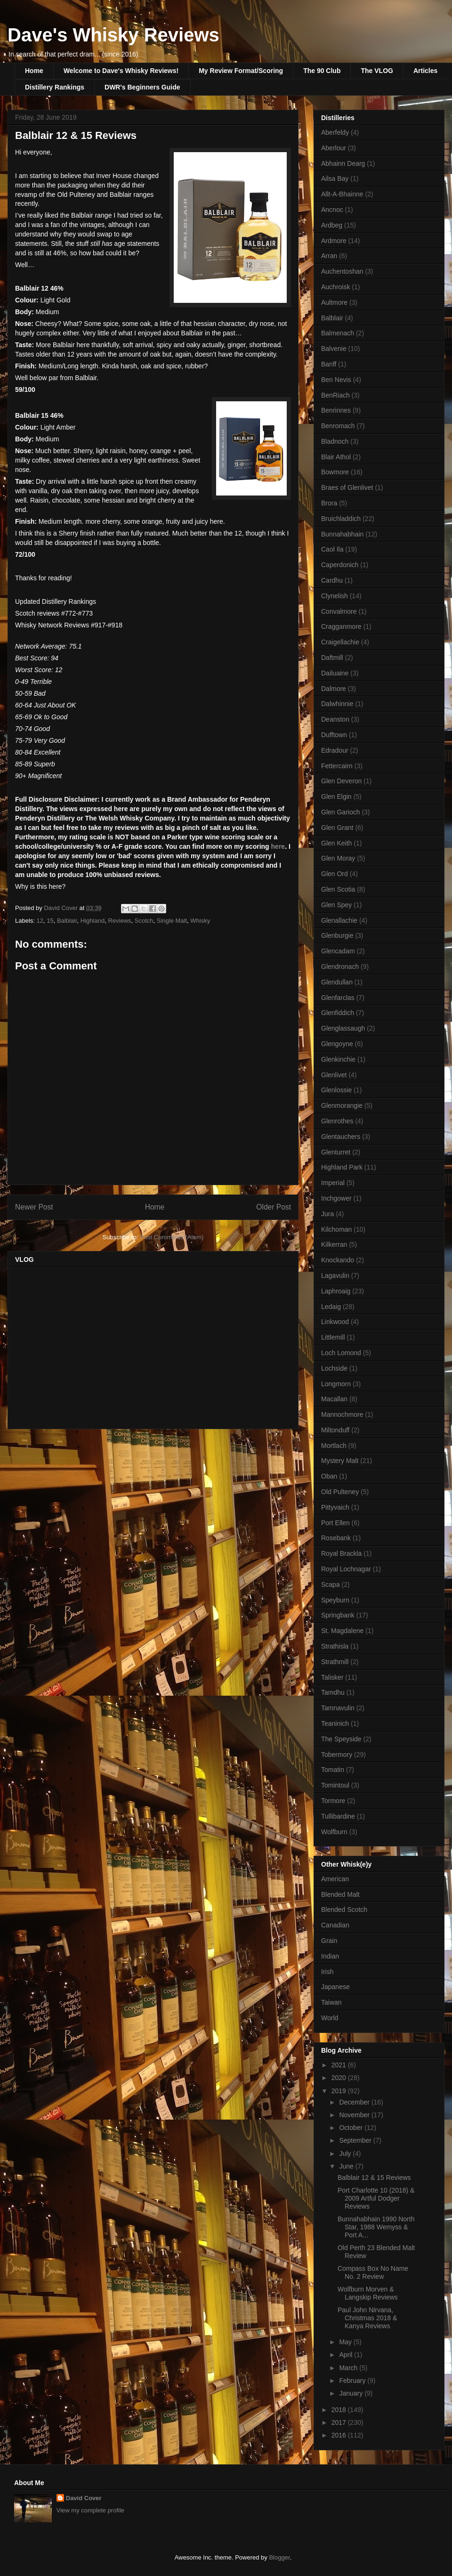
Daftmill (332, 657)
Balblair (67, 920)
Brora (329, 503)
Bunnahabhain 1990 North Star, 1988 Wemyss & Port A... (376, 2227)
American (335, 1879)
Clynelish (334, 596)
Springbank (338, 1615)
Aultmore (334, 302)
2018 (339, 2409)
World (329, 2018)
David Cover (84, 2498)
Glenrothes (337, 1121)
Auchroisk (335, 287)
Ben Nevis (336, 379)
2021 (339, 2065)
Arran (329, 256)
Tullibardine (338, 1816)
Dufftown (334, 735)
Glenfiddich (337, 1012)
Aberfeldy (335, 132)
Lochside (334, 1368)
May (346, 2342)
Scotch (144, 920)
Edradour (334, 750)
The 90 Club (321, 70)
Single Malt (172, 920)
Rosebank (336, 1538)
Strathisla (334, 1646)
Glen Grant (337, 827)
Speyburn (335, 1600)
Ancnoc (332, 209)
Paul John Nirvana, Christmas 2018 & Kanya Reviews (367, 2318)
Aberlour (333, 148)
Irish (327, 1971)
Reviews (119, 920)
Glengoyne (337, 1044)
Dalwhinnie (337, 703)
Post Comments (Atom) (171, 1237)
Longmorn (336, 1384)
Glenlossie (336, 1090)
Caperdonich (339, 565)
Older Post (273, 1207)
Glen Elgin (336, 796)
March (349, 2368)
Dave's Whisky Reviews (113, 34)
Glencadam (338, 951)
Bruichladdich (341, 518)
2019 (339, 2091)
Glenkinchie (338, 1059)
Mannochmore (342, 1414)
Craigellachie (340, 642)
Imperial (333, 1182)
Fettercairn (337, 766)
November (355, 2115)
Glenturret (335, 1152)
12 (40, 920)
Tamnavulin (338, 1708)
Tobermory (336, 1754)
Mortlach (334, 1445)
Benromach (338, 426)
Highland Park (342, 1167)
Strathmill (334, 1662)
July (346, 2153)
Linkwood (335, 1321)
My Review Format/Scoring (241, 70)
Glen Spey (336, 905)
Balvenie (334, 348)
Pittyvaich (335, 1507)
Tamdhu (333, 1692)
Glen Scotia (338, 889)
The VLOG (377, 70)
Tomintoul (335, 1785)
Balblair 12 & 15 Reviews (374, 2177)
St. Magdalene (342, 1630)
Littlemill (333, 1337)
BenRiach (335, 395)
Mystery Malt (339, 1460)
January (351, 2393)
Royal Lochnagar (346, 1569)
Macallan (334, 1399)
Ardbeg (331, 225)
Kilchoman (336, 1229)
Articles (425, 70)
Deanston (335, 719)
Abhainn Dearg (343, 163)
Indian (330, 1956)
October (351, 2127)
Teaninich (335, 1723)
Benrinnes (336, 410)
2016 (339, 2435)
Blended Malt (340, 1894)
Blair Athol (336, 457)
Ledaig (331, 1306)
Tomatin (332, 1769)
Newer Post (34, 1207)
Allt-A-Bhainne (342, 194)
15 (50, 920)
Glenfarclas (338, 997)
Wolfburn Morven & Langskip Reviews (368, 2293)
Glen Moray (338, 858)
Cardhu (332, 580)
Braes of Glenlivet (347, 487)
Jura (327, 1214)
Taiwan (331, 2002)
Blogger (279, 2557)
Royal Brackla (341, 1553)
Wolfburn (334, 1832)
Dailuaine (334, 673)
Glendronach (340, 966)
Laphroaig (335, 1291)
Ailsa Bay (334, 178)
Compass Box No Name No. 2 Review (373, 2272)
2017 (339, 2422)
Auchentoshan (342, 271)
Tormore (333, 1800)
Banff (328, 364)
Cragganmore (341, 626)
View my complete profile (90, 2510)
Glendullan (337, 982)
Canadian (335, 1925)
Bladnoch (334, 441)
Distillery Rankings (54, 87)
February (353, 2380)
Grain (329, 1940)
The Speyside (341, 1739)
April (346, 2354)
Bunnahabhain (342, 534)
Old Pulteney (340, 1491)
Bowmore (335, 472)
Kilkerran (334, 1244)
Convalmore (338, 611)
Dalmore (333, 688)
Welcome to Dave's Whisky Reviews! (121, 70)
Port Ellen (335, 1523)
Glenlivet (334, 1075)
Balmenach (337, 333)
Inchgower (336, 1198)
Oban (329, 1476)
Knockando (337, 1260)
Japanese (335, 1987)
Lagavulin (335, 1275)
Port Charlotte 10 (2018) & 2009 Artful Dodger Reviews (376, 2198)
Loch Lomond (341, 1353)
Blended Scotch (344, 1909)
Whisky (200, 920)
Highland (93, 920)
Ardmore (334, 240)
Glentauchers (340, 1136)
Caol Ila (332, 549)
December (355, 2102)
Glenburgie (337, 935)
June (347, 2166)
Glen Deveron (341, 781)
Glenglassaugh (343, 1028)
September (356, 2140)
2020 (339, 2077)
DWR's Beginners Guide (142, 87)
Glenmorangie (342, 1105)
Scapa (330, 1584)
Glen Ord (334, 874)
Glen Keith (336, 843)
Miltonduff (335, 1430)
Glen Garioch (340, 812)
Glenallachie (339, 920)
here (278, 846)
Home (34, 70)
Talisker (332, 1677)
